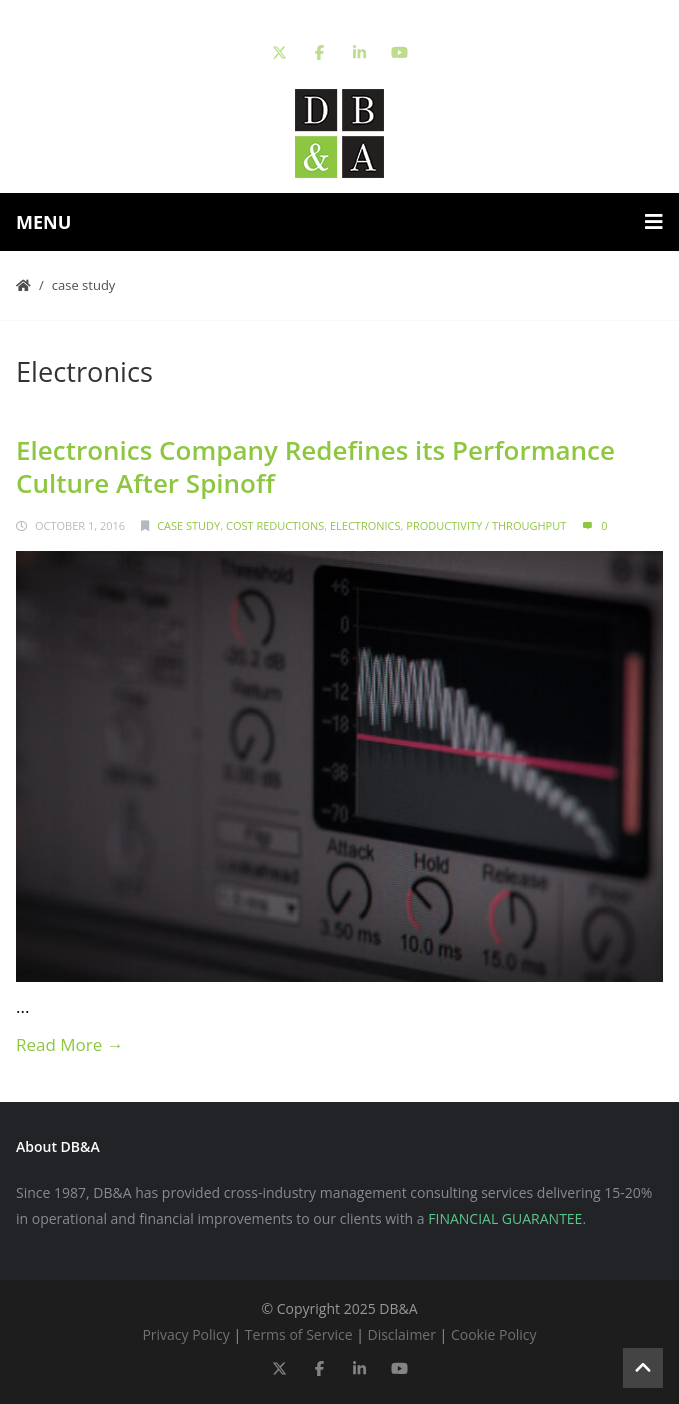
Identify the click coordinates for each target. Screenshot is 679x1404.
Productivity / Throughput (486, 525)
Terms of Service (299, 1334)
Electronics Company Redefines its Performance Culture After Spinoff (315, 466)
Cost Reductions (275, 525)
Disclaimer (401, 1334)
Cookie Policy (494, 1334)
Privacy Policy (185, 1334)
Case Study (84, 285)
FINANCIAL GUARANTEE (505, 1218)
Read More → (70, 1044)
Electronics (365, 525)
